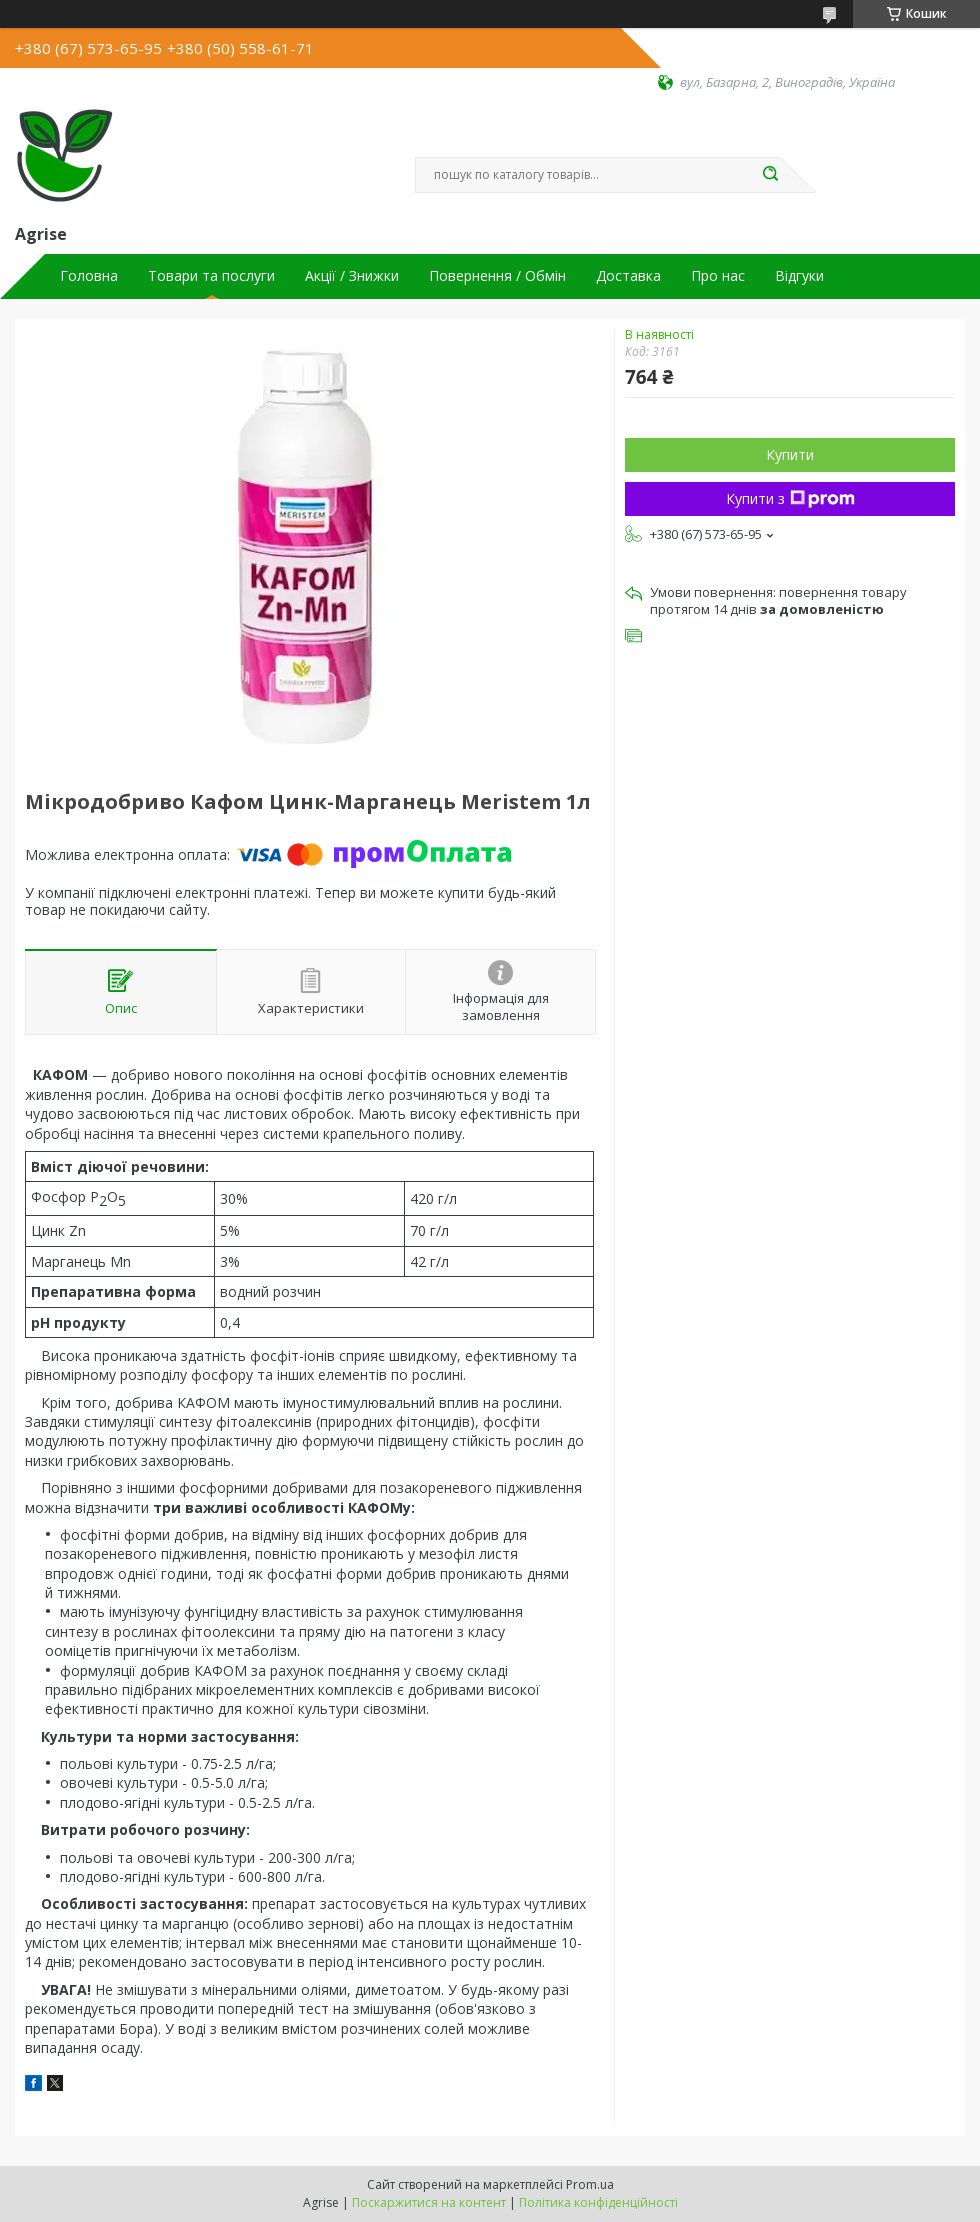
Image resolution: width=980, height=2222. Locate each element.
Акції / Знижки (352, 276)
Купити (790, 454)
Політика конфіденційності (598, 2202)
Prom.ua (590, 2184)
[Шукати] (770, 175)
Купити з (790, 498)
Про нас (718, 276)
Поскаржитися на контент (429, 2202)
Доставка (628, 276)
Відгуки (799, 276)
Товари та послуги (211, 276)
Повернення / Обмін (497, 276)
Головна (89, 276)
